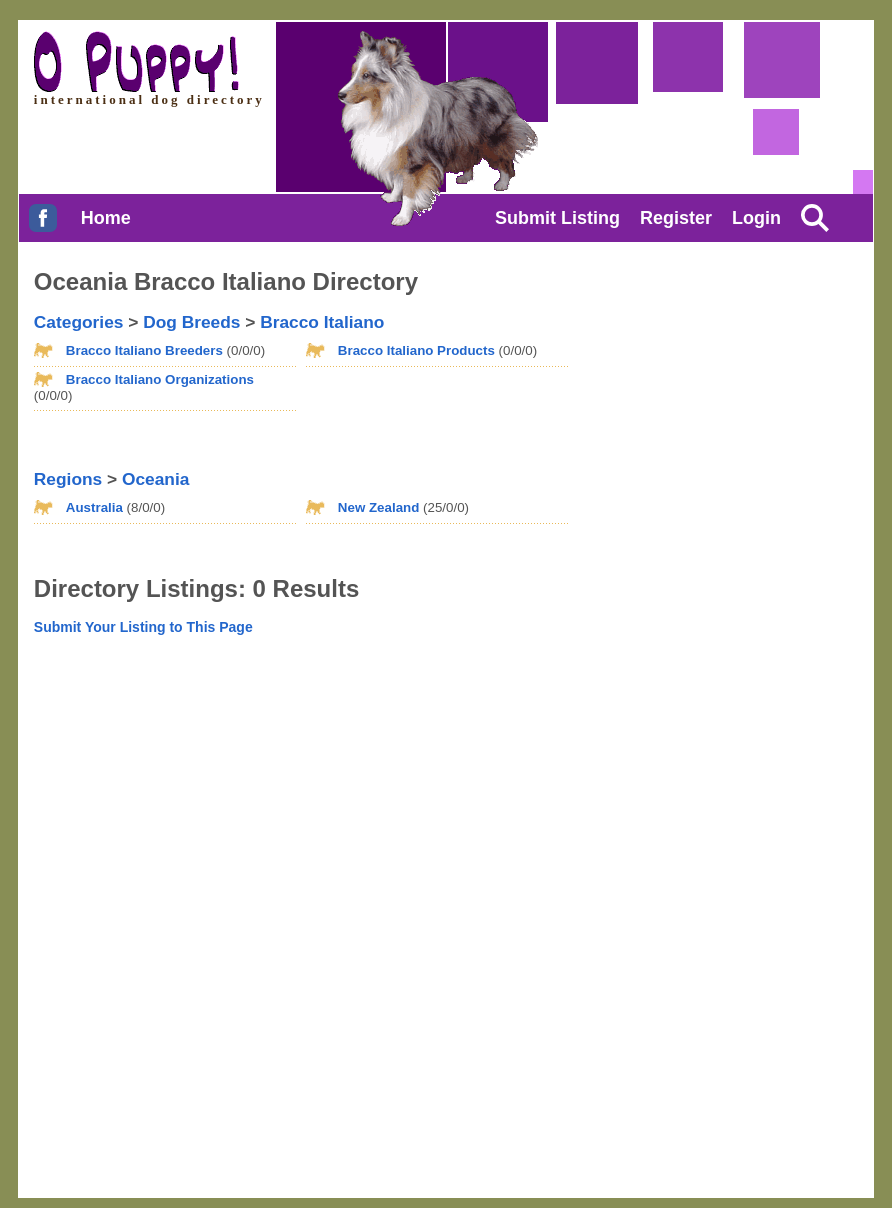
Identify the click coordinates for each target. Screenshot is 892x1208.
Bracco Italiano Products (416, 350)
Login (756, 218)
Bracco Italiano (322, 322)
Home (106, 218)
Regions (68, 479)
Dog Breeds (191, 322)
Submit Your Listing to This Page (143, 627)
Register (676, 218)
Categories (79, 322)
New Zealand (378, 507)
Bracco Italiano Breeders (144, 350)
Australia (94, 507)
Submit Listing (557, 218)
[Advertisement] (678, 383)
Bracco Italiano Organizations (160, 379)
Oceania (155, 479)
